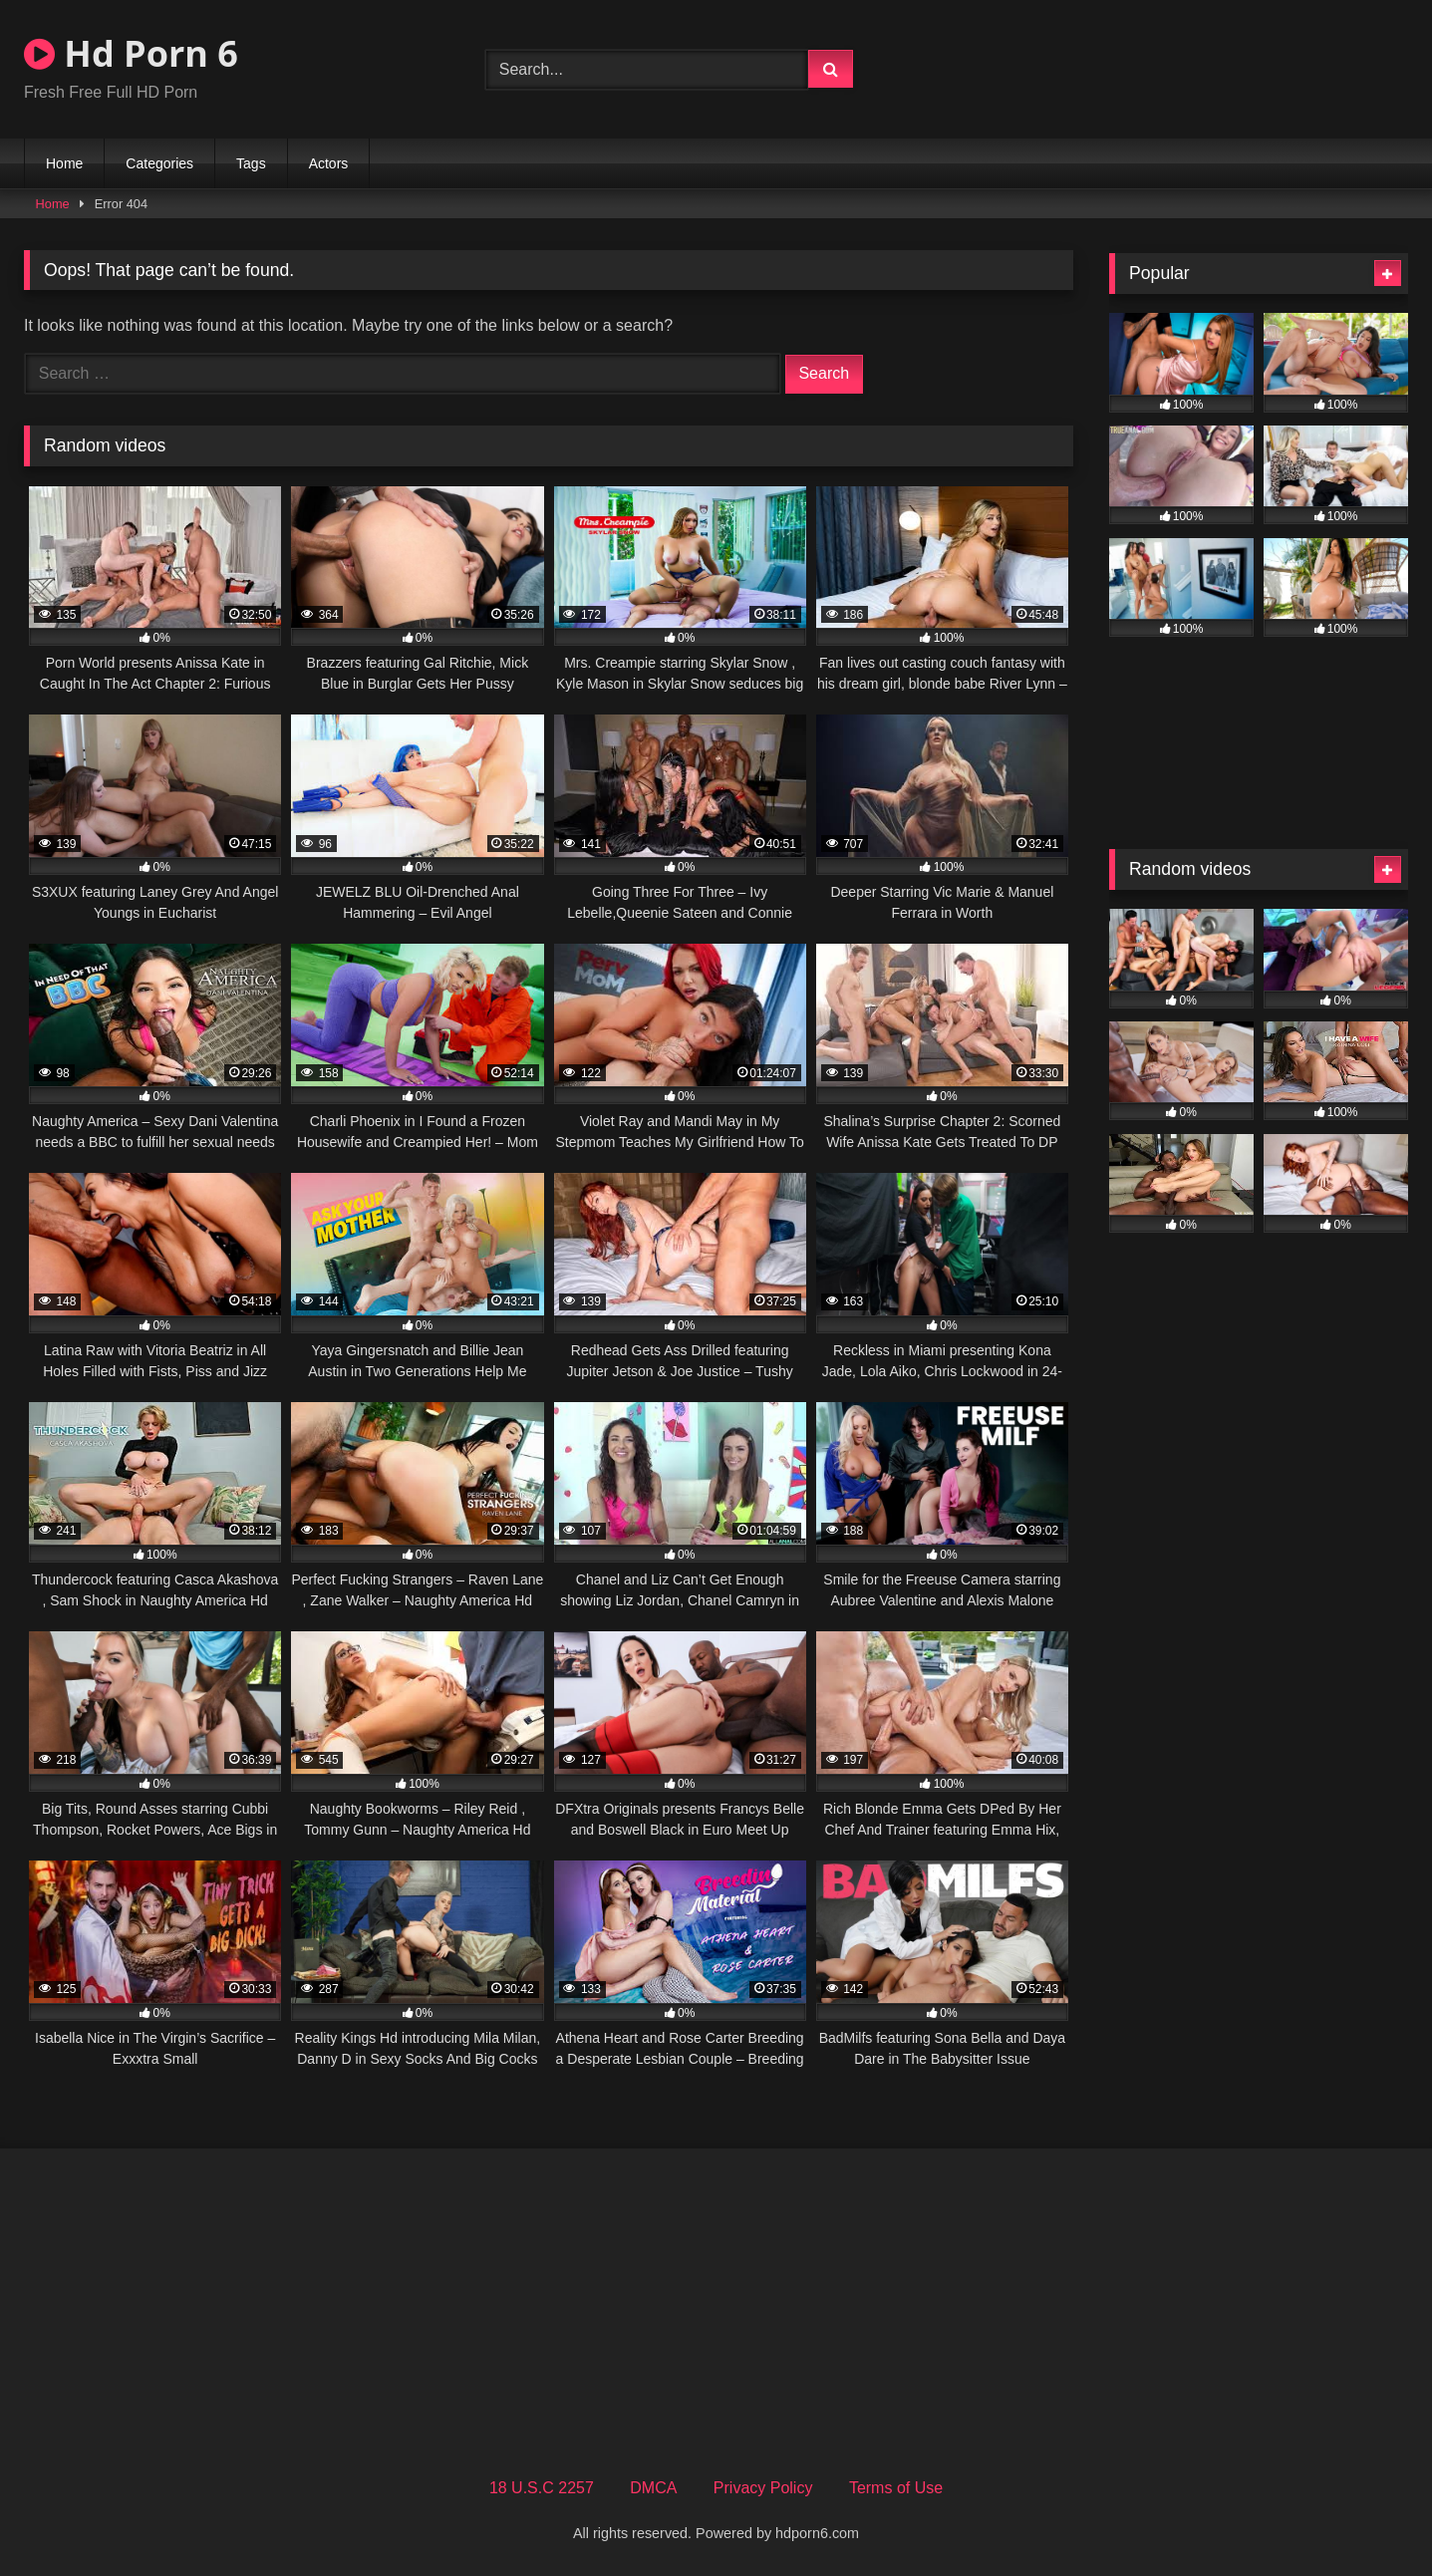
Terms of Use (896, 2487)
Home (64, 163)
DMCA (653, 2487)
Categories (159, 163)
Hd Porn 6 (131, 53)
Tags (251, 163)
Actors (329, 163)
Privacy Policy (763, 2487)
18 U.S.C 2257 (541, 2487)
